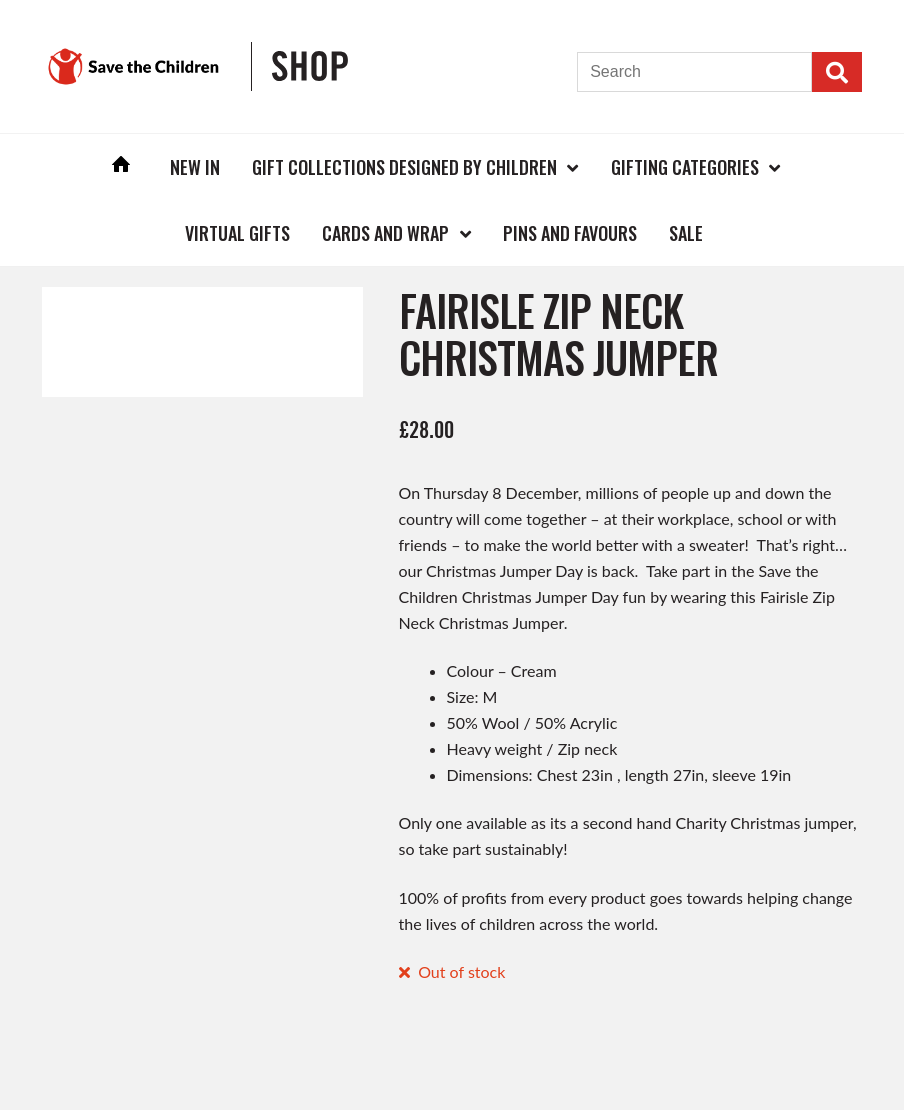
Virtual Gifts (237, 233)
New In (195, 167)
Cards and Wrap (385, 233)
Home (121, 166)
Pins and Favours (570, 233)
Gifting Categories (685, 167)
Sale (686, 233)
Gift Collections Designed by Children (404, 167)
